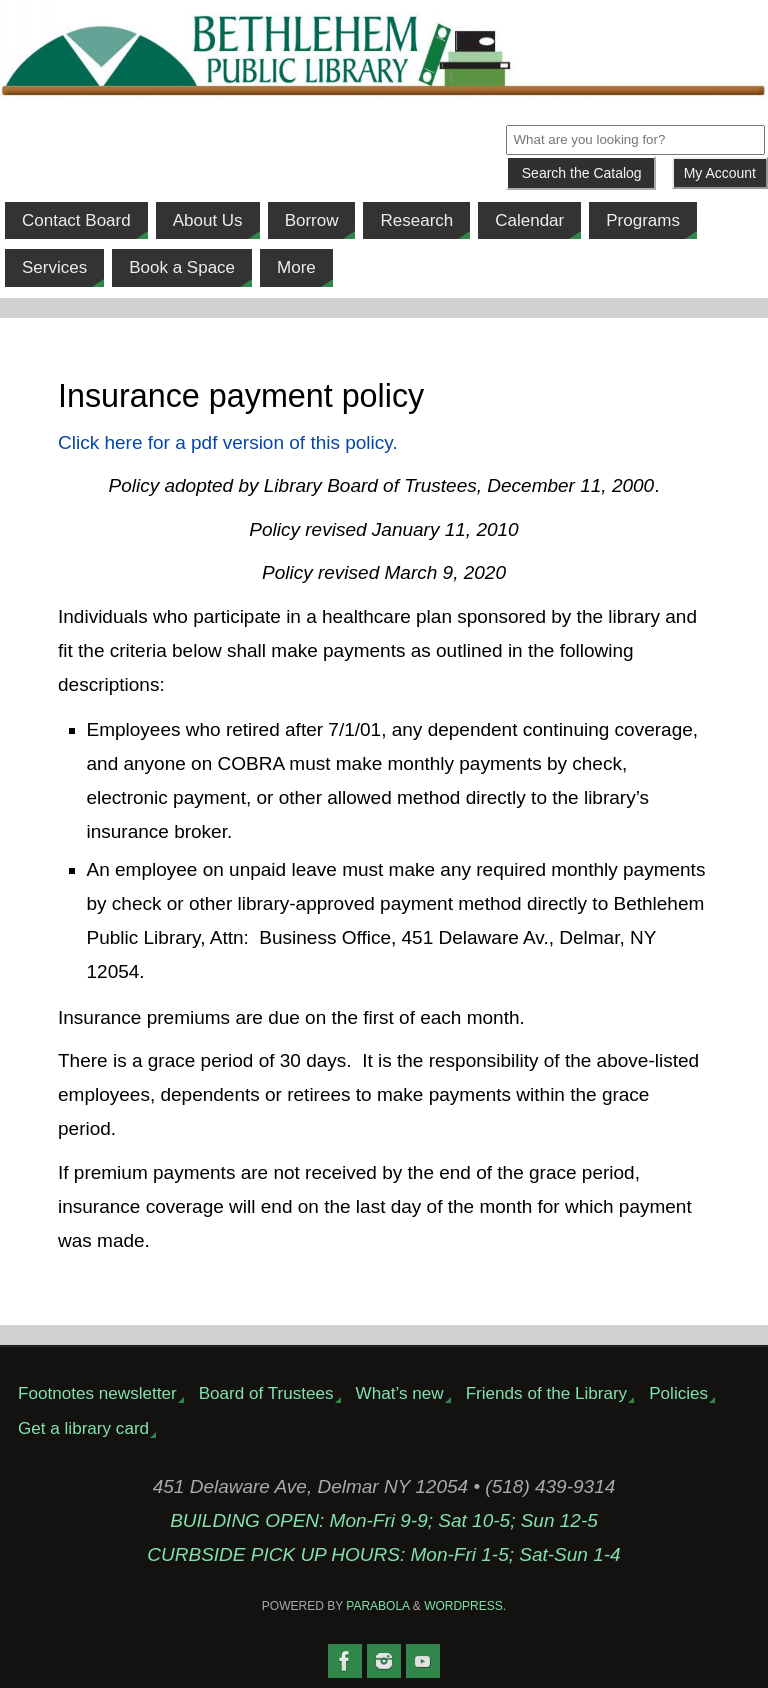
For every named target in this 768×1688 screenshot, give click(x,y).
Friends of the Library (547, 1393)
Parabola (377, 1606)
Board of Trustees (266, 1393)
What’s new (400, 1393)
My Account (720, 173)
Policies (678, 1393)
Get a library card (83, 1428)
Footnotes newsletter (97, 1393)
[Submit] (581, 173)
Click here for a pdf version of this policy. (228, 442)
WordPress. (465, 1606)
